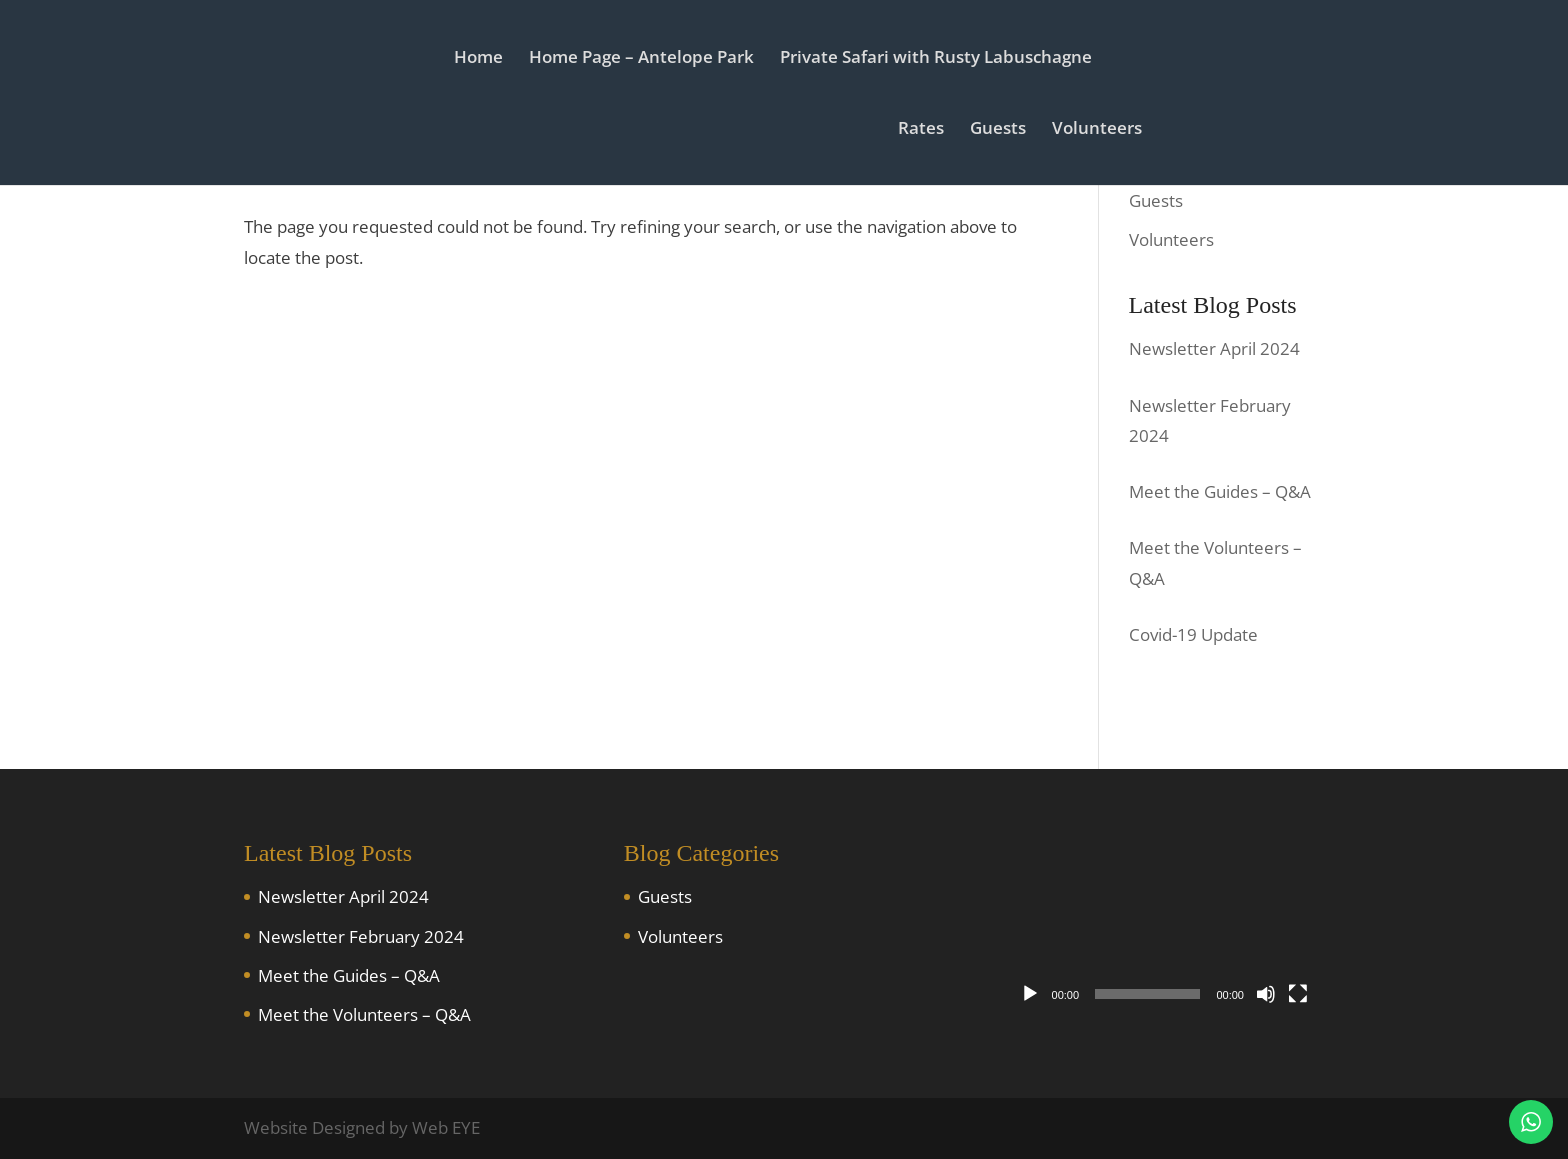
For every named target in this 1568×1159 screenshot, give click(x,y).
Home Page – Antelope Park (641, 59)
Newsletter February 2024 (361, 936)
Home (478, 59)
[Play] (1030, 994)
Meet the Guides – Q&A (349, 975)
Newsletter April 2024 (343, 896)
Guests (998, 130)
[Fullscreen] (1298, 994)
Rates (921, 130)
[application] (1164, 924)
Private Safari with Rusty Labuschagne (936, 59)
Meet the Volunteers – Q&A (364, 1014)
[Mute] (1266, 994)
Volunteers (1097, 130)
